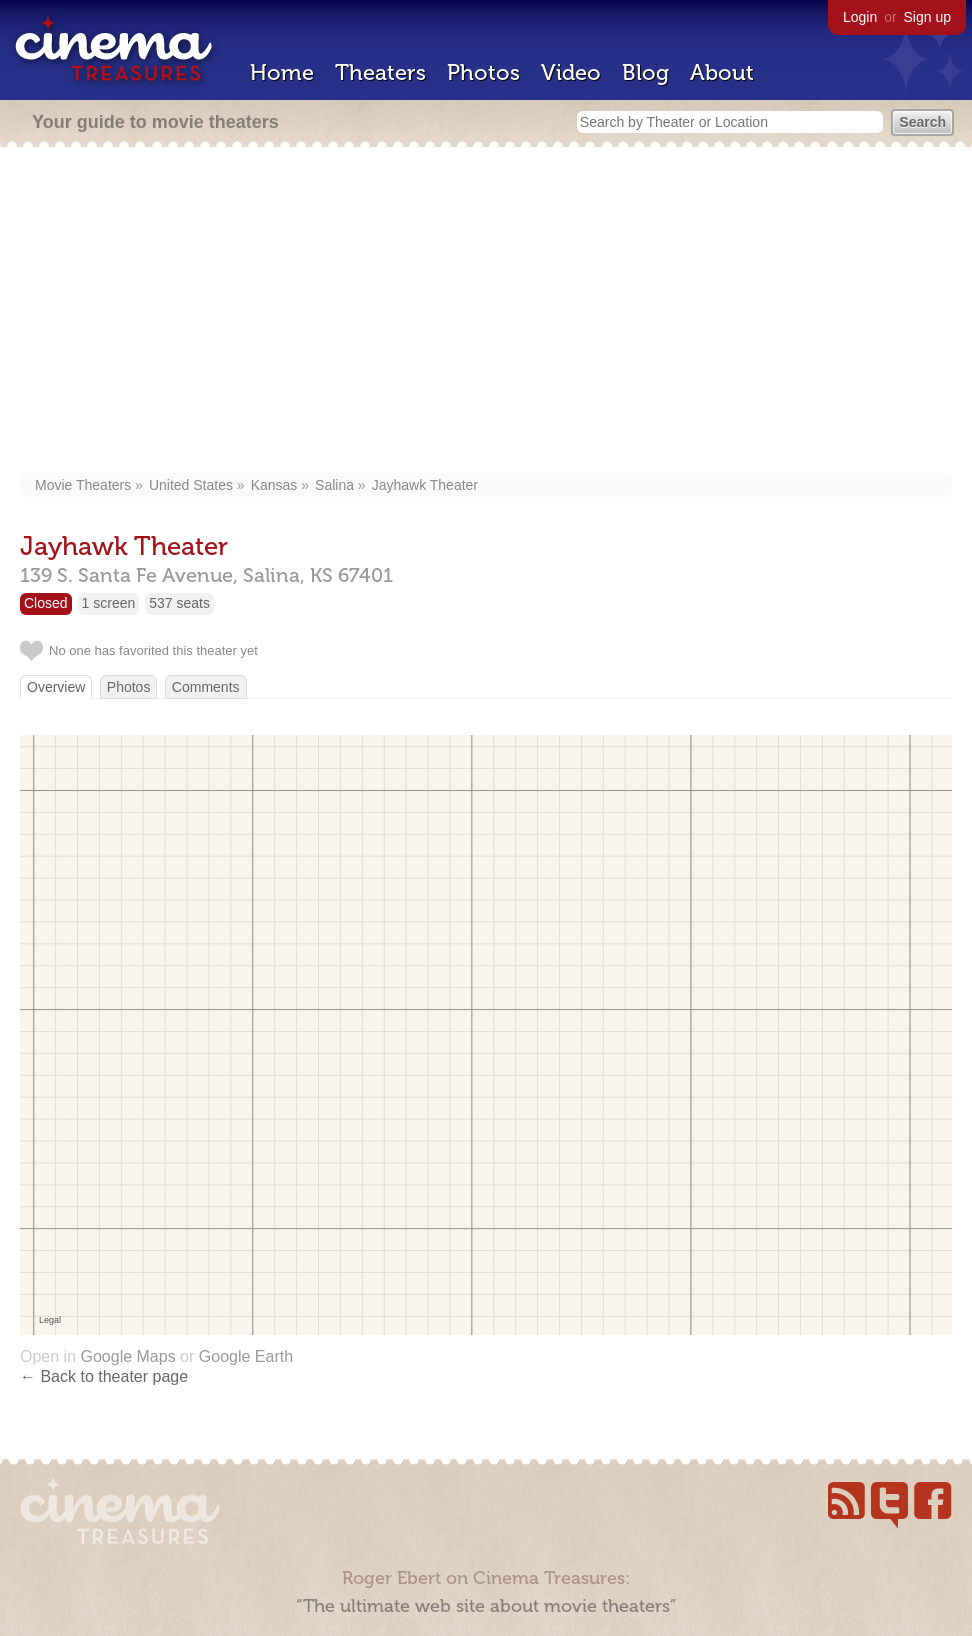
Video (571, 72)
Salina (334, 485)
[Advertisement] (486, 312)
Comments (206, 687)
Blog (645, 72)
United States (191, 485)
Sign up (927, 17)
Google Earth (246, 1356)
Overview (56, 687)
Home (282, 72)
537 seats (179, 603)
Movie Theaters (83, 485)
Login (860, 17)
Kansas (274, 485)
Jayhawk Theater (425, 485)
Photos (483, 72)
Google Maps (127, 1356)
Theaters (380, 72)
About (722, 72)
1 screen (109, 603)
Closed (46, 603)
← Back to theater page (104, 1376)
